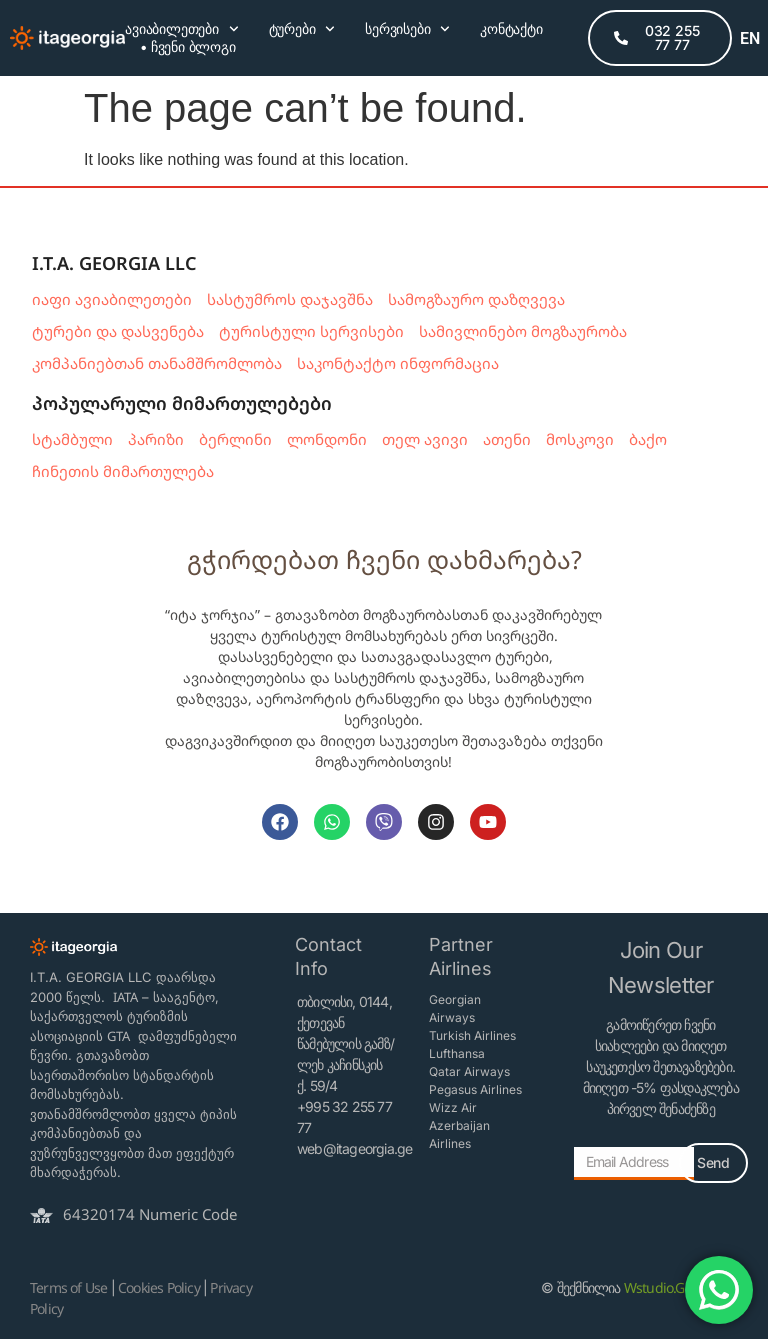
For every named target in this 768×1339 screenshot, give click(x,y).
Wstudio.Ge (658, 1287)
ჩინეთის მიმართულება (123, 471)
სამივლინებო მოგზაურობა (523, 331)
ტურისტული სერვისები (311, 331)
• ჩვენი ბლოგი (187, 46)
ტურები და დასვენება (118, 331)
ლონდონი (327, 439)
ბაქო (648, 439)
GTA (118, 1036)
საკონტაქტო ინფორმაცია (398, 363)
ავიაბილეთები (181, 29)
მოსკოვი (580, 439)
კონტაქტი (511, 28)
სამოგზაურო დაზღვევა (476, 299)
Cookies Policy (159, 1287)
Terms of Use (68, 1287)
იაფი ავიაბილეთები (112, 299)
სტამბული (72, 439)
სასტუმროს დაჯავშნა (290, 299)
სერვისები (407, 29)
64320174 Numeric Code (150, 1214)
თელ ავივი (425, 439)
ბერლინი (235, 439)
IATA (125, 997)
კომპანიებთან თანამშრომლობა (157, 363)
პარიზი (156, 439)
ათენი (507, 439)
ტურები (302, 29)
